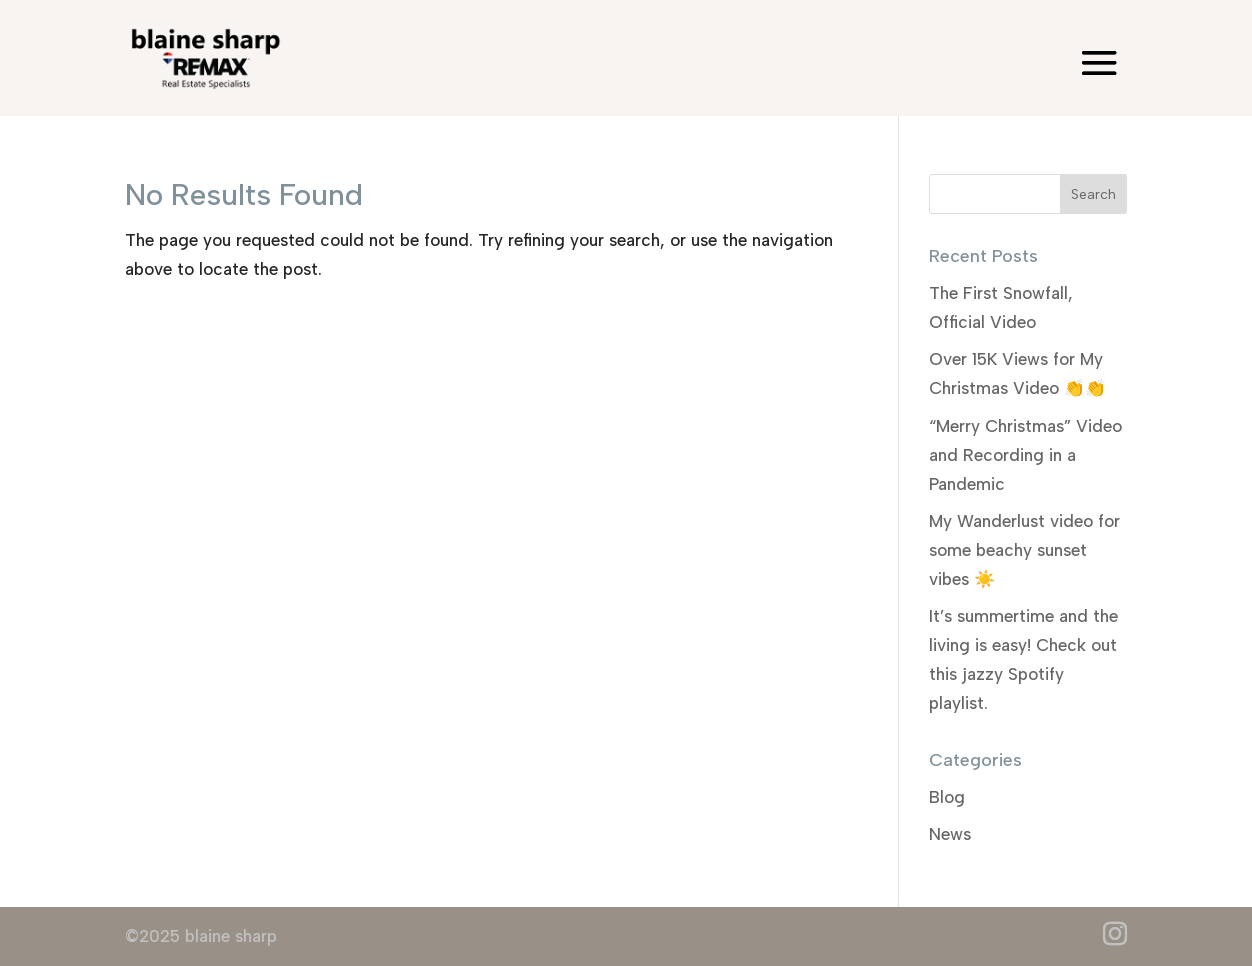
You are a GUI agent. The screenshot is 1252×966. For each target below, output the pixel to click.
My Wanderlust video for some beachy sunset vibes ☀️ (1024, 550)
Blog (947, 797)
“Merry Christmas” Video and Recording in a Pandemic (1025, 455)
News (950, 834)
